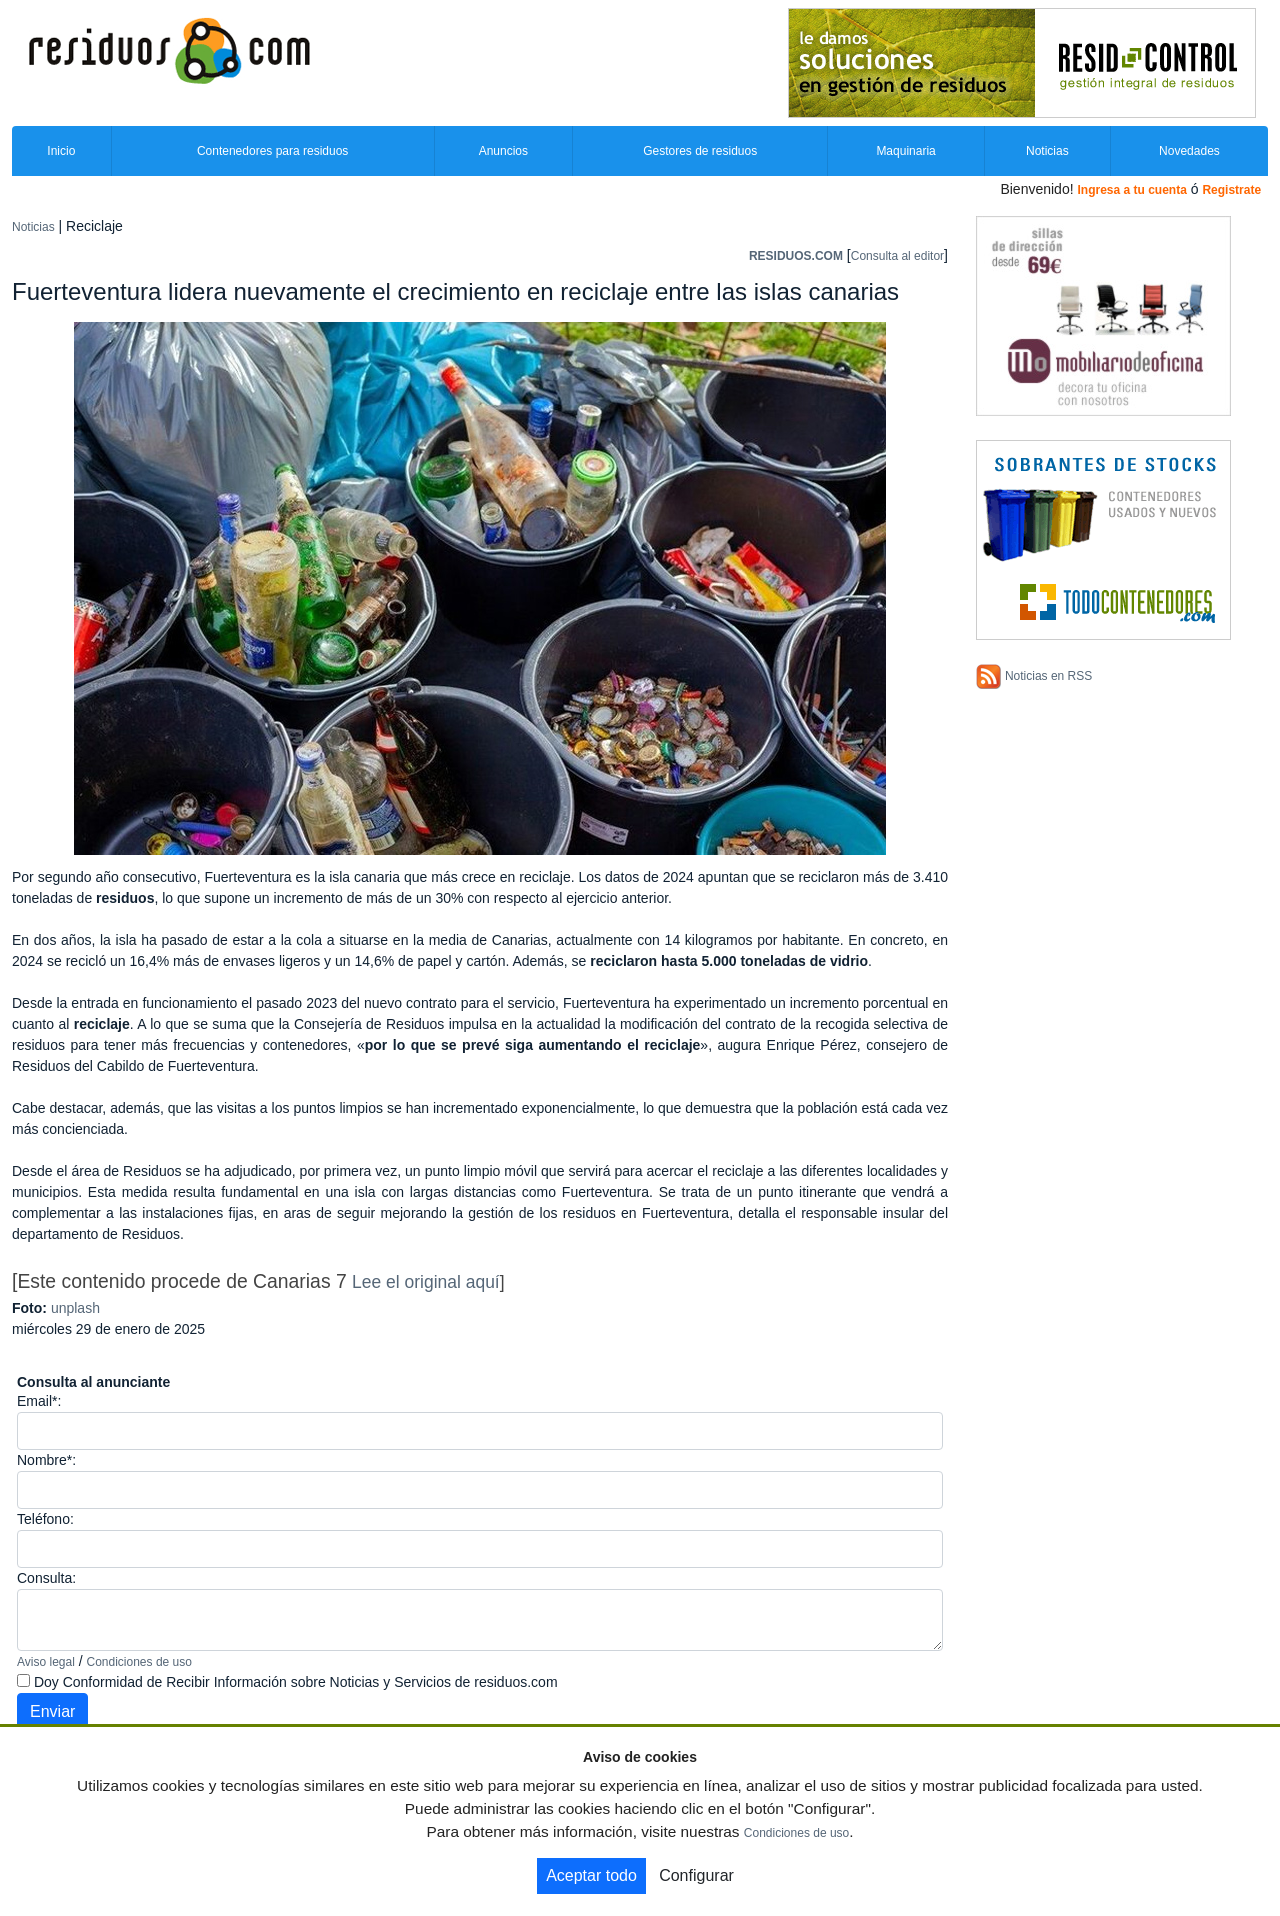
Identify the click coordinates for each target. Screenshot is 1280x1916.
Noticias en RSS (1048, 676)
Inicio (61, 151)
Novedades (1189, 151)
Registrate (1231, 190)
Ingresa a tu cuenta (1131, 190)
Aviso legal (46, 1662)
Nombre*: (46, 1460)
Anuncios (503, 151)
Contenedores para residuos (272, 151)
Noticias (1047, 151)
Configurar (696, 1875)
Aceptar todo (591, 1875)
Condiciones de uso (139, 1662)
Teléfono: (45, 1519)
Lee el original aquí (426, 1282)
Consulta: (46, 1578)
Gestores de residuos (700, 151)
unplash (75, 1308)
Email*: (39, 1401)
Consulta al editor (897, 256)
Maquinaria (905, 151)
